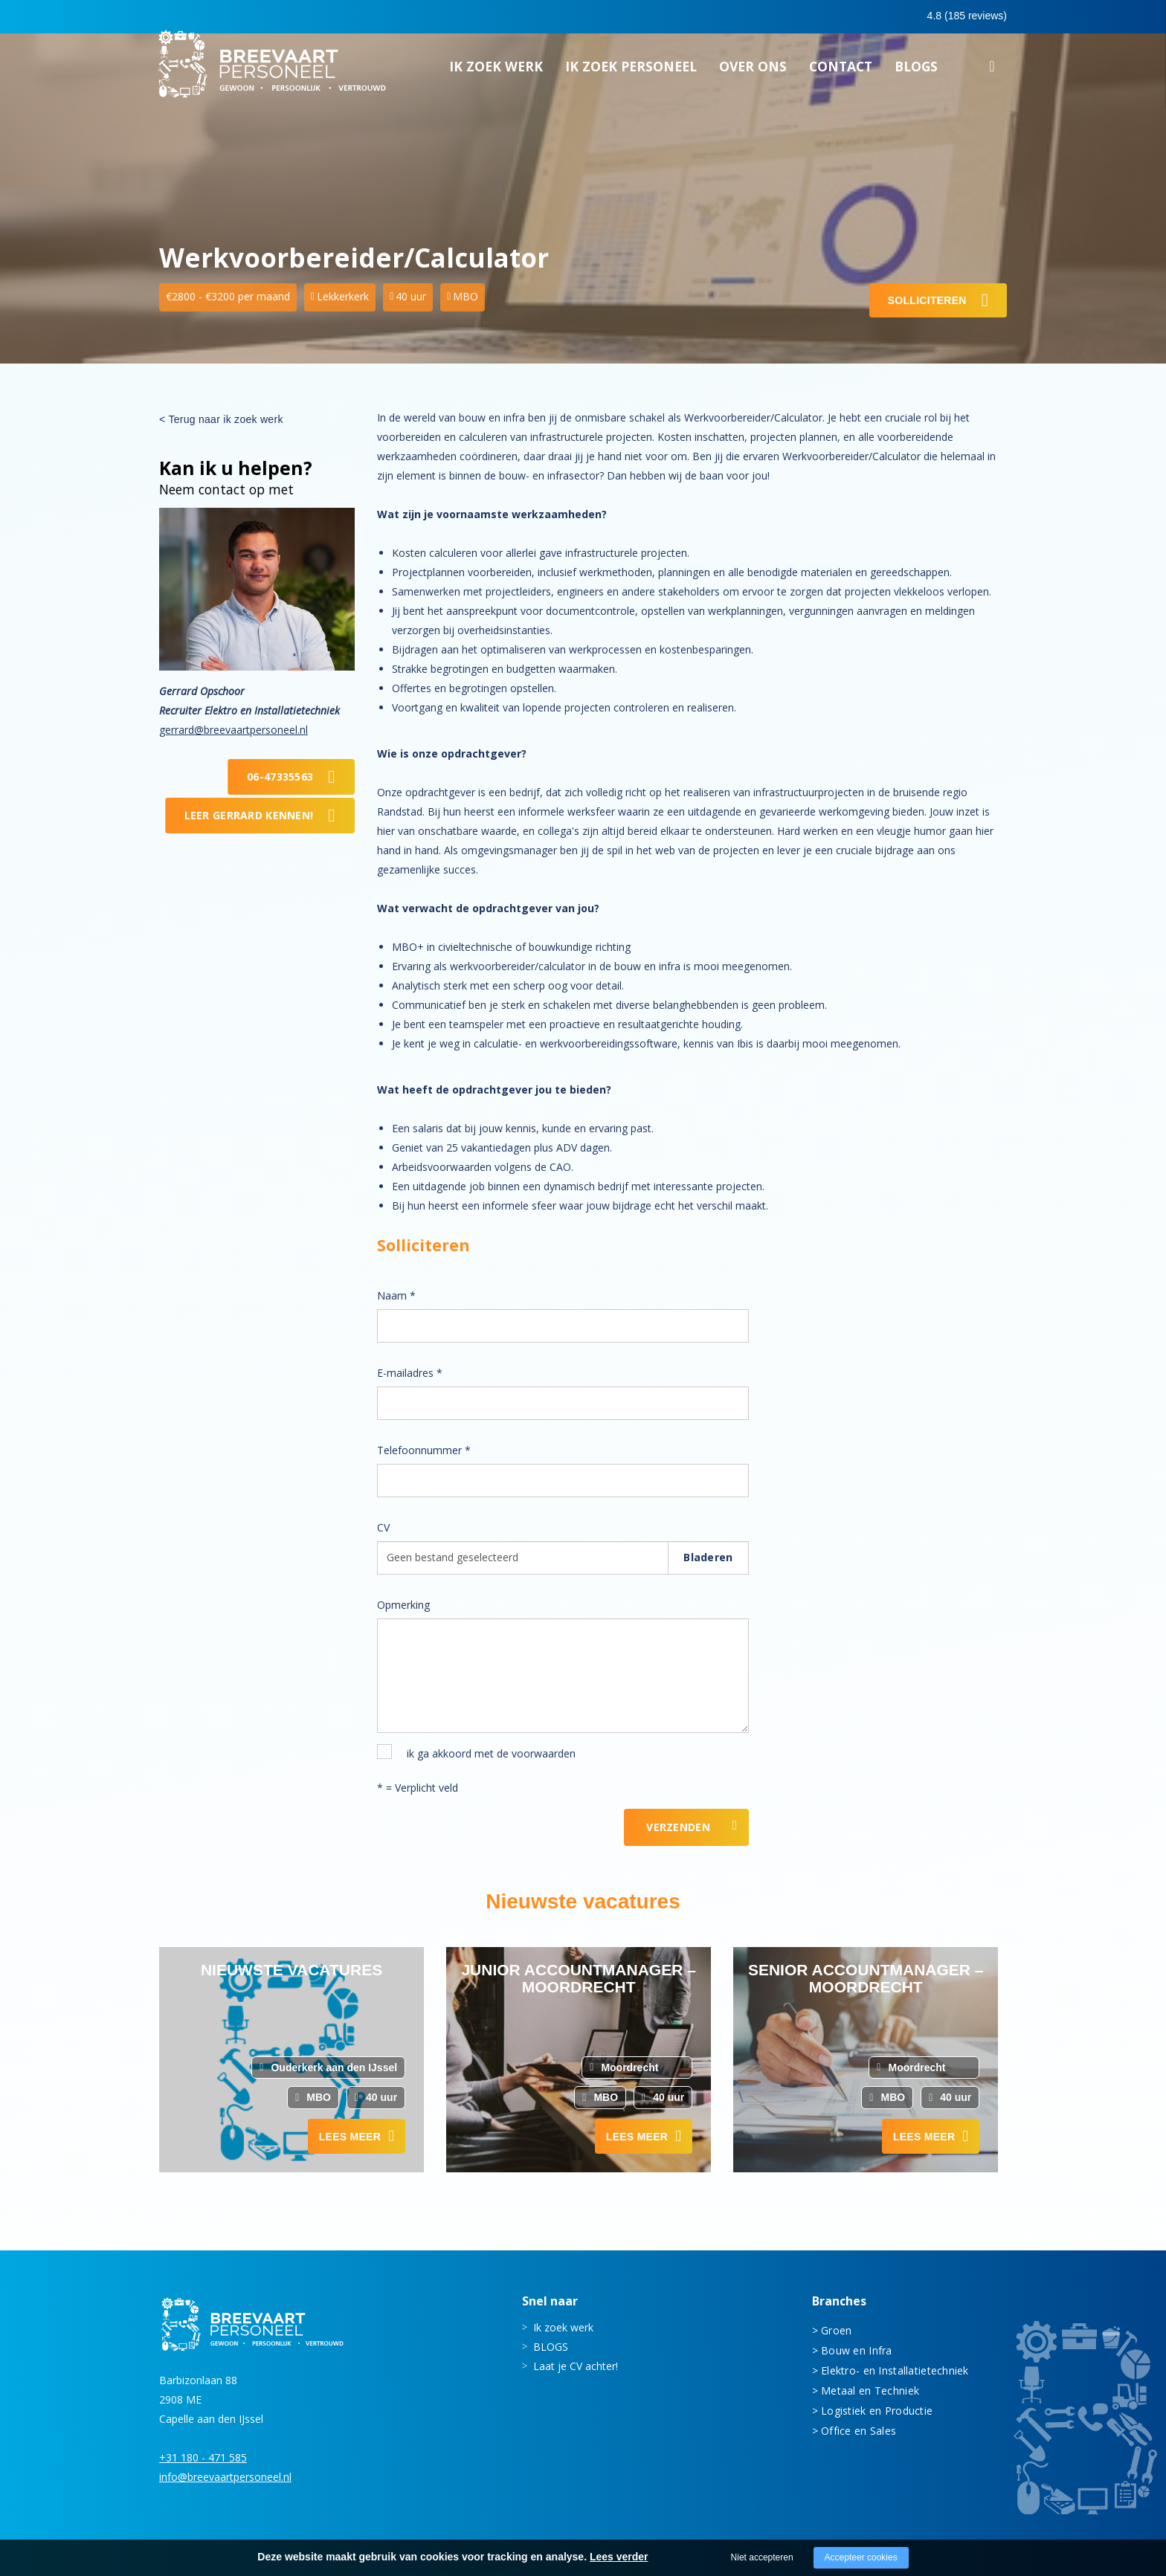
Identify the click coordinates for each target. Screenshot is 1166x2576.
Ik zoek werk (496, 71)
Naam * (396, 1295)
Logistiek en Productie (877, 2411)
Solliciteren (927, 300)
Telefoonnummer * (424, 1450)
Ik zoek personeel (631, 71)
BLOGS (916, 71)
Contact (840, 71)
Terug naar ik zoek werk (225, 419)
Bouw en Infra (856, 2350)
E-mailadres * (409, 1373)
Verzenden (678, 1827)
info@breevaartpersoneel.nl (225, 2477)
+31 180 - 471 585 (203, 2457)
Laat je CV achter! (575, 2366)
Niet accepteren (762, 2557)
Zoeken (992, 73)
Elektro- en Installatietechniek (895, 2370)
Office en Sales (858, 2431)
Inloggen (965, 16)
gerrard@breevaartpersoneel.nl (233, 730)
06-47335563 (280, 776)
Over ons (753, 71)
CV (383, 1527)
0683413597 (877, 17)
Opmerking (403, 1605)
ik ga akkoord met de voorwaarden (491, 1753)
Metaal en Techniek (870, 2390)
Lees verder (619, 2557)
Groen (836, 2330)
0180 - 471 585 (775, 16)
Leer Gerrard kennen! (249, 815)
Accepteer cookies (861, 2557)
